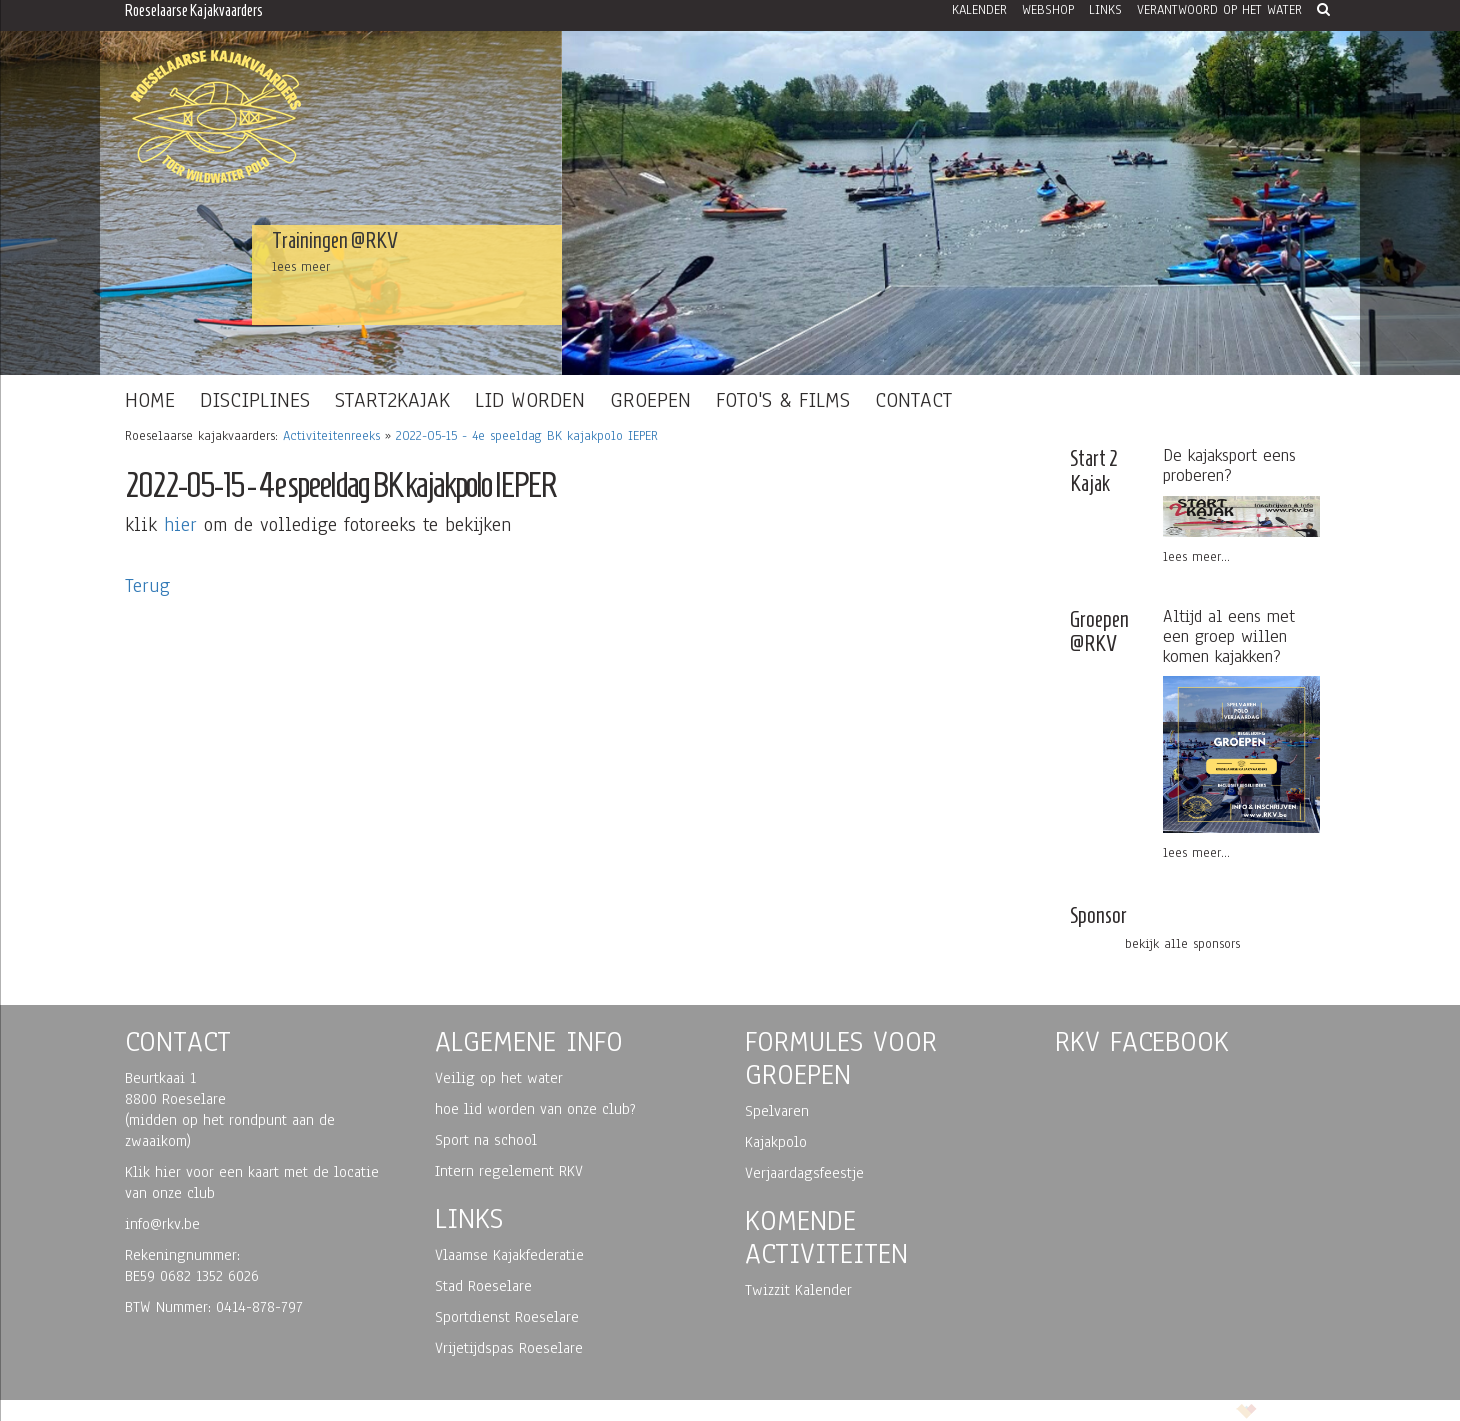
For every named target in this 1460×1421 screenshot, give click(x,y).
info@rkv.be (162, 1224)
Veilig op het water (499, 1078)
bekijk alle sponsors (1182, 944)
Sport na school (486, 1140)
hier (180, 525)
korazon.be (1285, 1410)
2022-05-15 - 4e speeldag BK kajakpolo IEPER (527, 436)
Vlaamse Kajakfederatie (509, 1255)
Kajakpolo (776, 1142)
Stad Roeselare (483, 1286)
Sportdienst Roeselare (507, 1317)
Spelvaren (777, 1111)
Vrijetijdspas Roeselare (509, 1348)
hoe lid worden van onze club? (535, 1109)
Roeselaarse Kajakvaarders (194, 10)
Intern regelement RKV (509, 1171)
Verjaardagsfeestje (804, 1173)
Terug (147, 586)
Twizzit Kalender (798, 1290)
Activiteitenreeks (331, 436)
